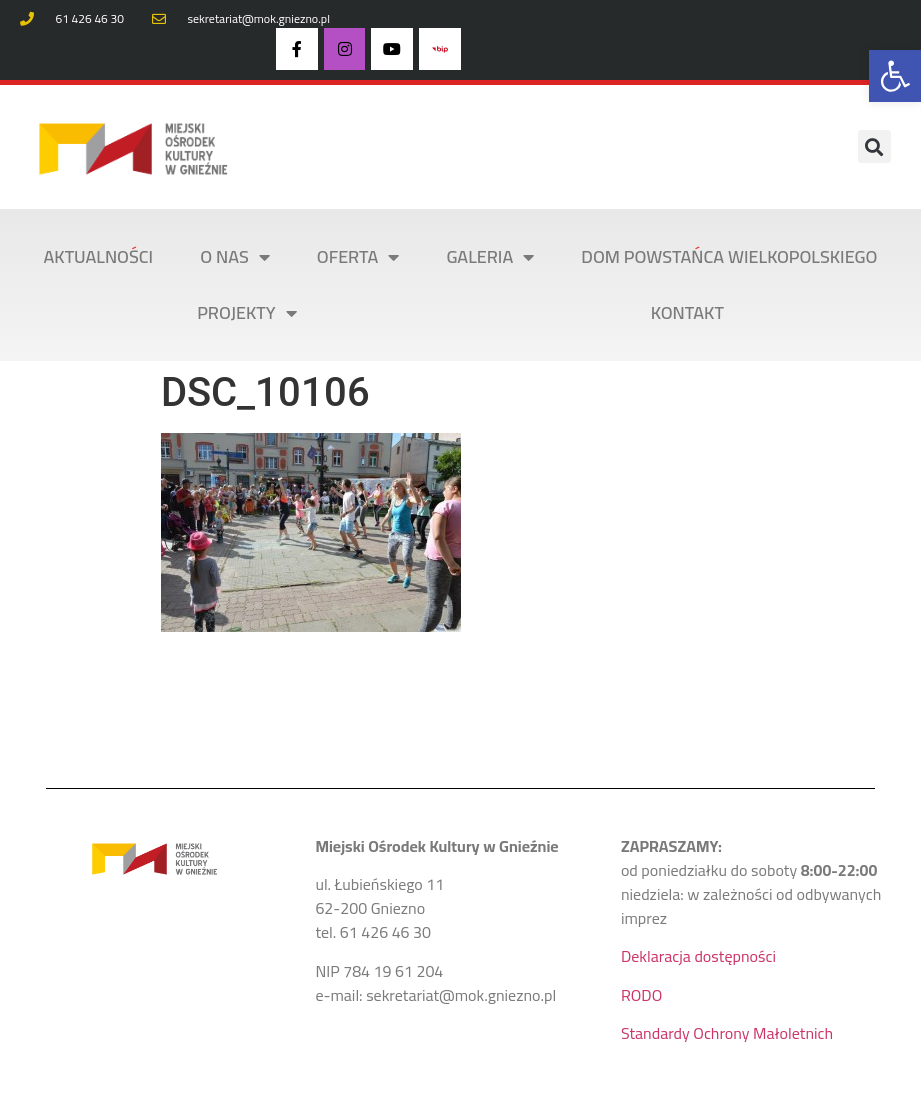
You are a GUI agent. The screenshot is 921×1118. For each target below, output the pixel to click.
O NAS (235, 257)
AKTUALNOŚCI (99, 256)
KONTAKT (687, 312)
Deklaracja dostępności (698, 956)
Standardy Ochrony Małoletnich (727, 1033)
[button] (895, 76)
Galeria (490, 257)
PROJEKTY (246, 313)
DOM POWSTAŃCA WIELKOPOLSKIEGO (729, 256)
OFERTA (358, 257)
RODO (641, 995)
